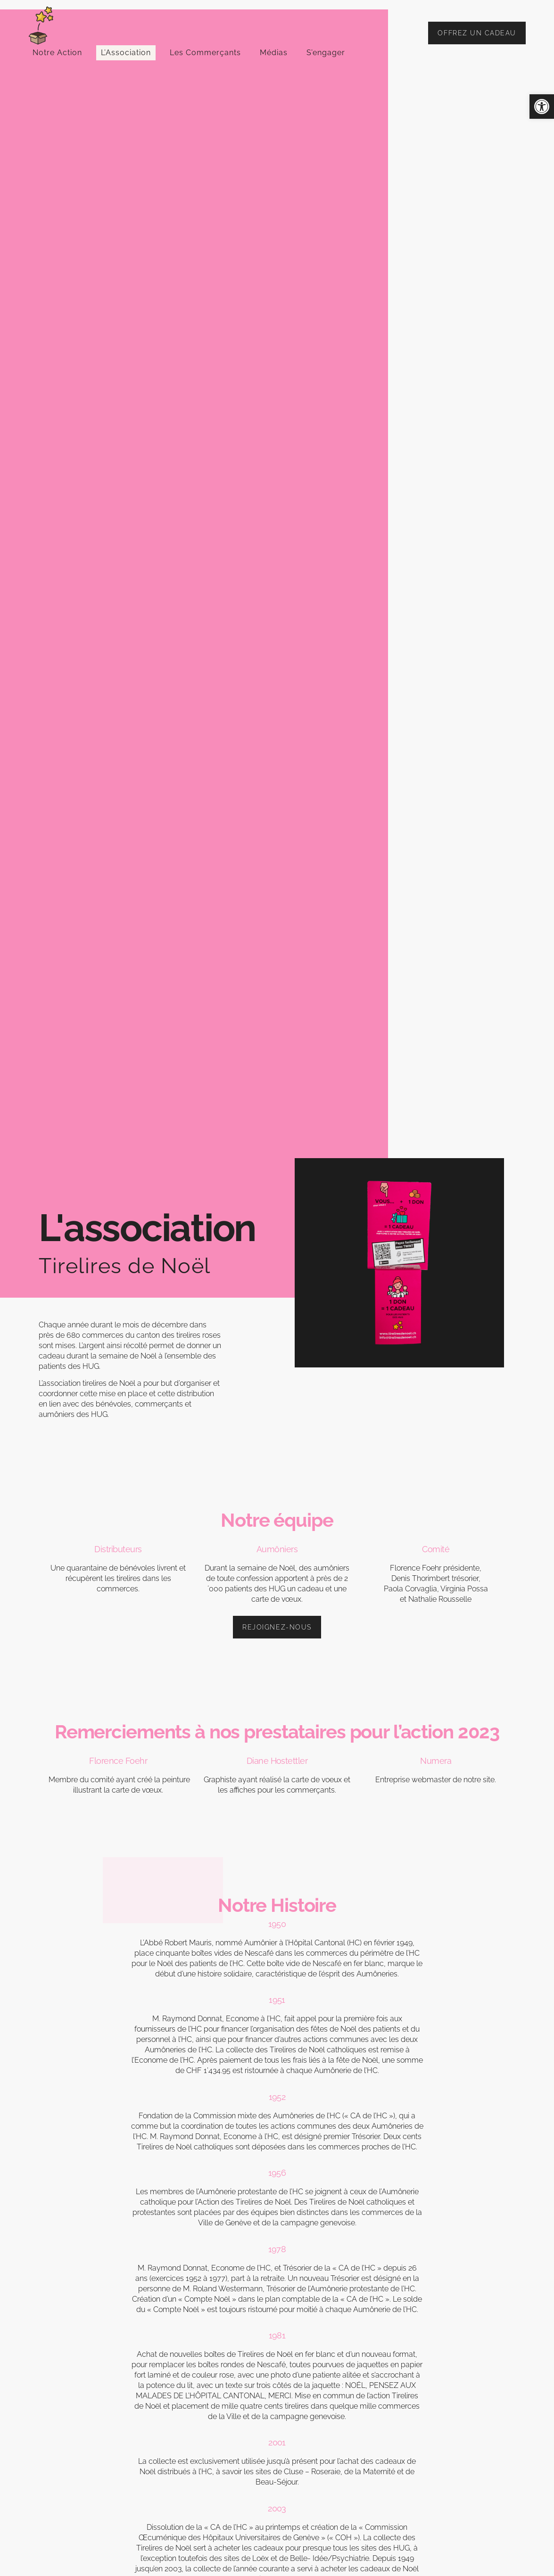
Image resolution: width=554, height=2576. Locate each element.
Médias (274, 52)
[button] (541, 106)
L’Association (126, 52)
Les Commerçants (205, 52)
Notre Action (57, 52)
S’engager (325, 52)
